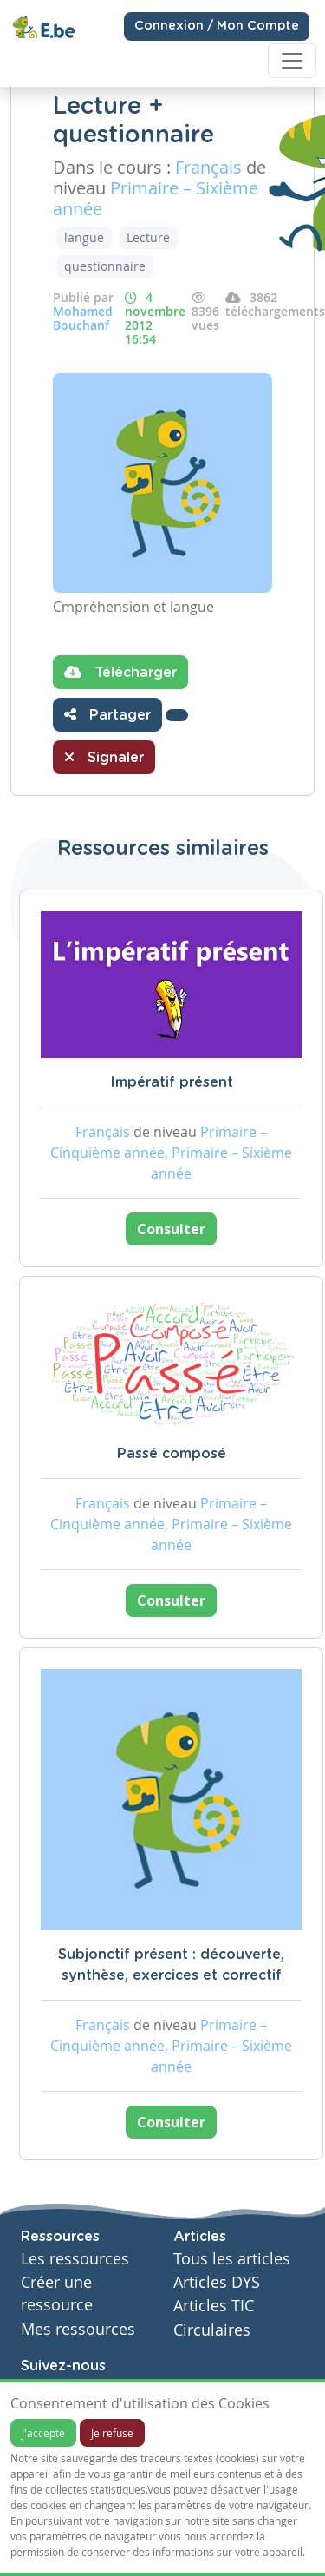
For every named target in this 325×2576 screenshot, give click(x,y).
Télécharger (120, 671)
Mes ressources (78, 2329)
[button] (177, 715)
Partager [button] (107, 714)
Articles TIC (213, 2306)
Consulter (171, 1229)
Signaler (104, 756)
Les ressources (75, 2259)
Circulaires (211, 2330)
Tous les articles (231, 2259)
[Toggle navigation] (292, 60)
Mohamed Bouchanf (83, 318)
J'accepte (43, 2433)
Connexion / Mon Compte (216, 26)
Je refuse (112, 2433)
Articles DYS (216, 2282)
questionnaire (105, 266)
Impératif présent (171, 1082)
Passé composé (171, 1454)
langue (84, 237)
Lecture (148, 237)
